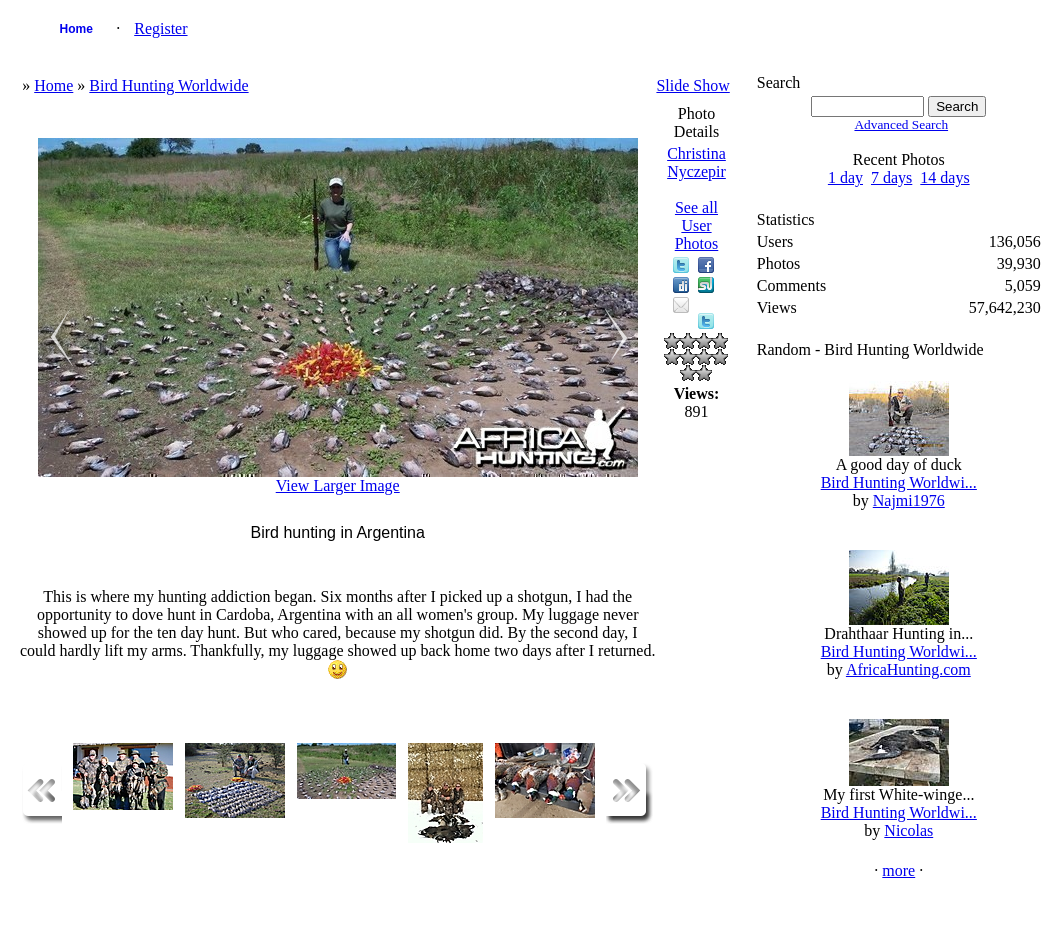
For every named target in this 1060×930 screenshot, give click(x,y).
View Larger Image (338, 485)
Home (76, 29)
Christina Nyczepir (696, 162)
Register (160, 28)
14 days (944, 177)
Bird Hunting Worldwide (168, 85)
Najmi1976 (909, 500)
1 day (845, 177)
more (898, 870)
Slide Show (692, 85)
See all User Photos (697, 225)
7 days (891, 177)
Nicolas (908, 830)
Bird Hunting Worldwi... (899, 482)
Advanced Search (901, 124)
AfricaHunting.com (908, 669)
